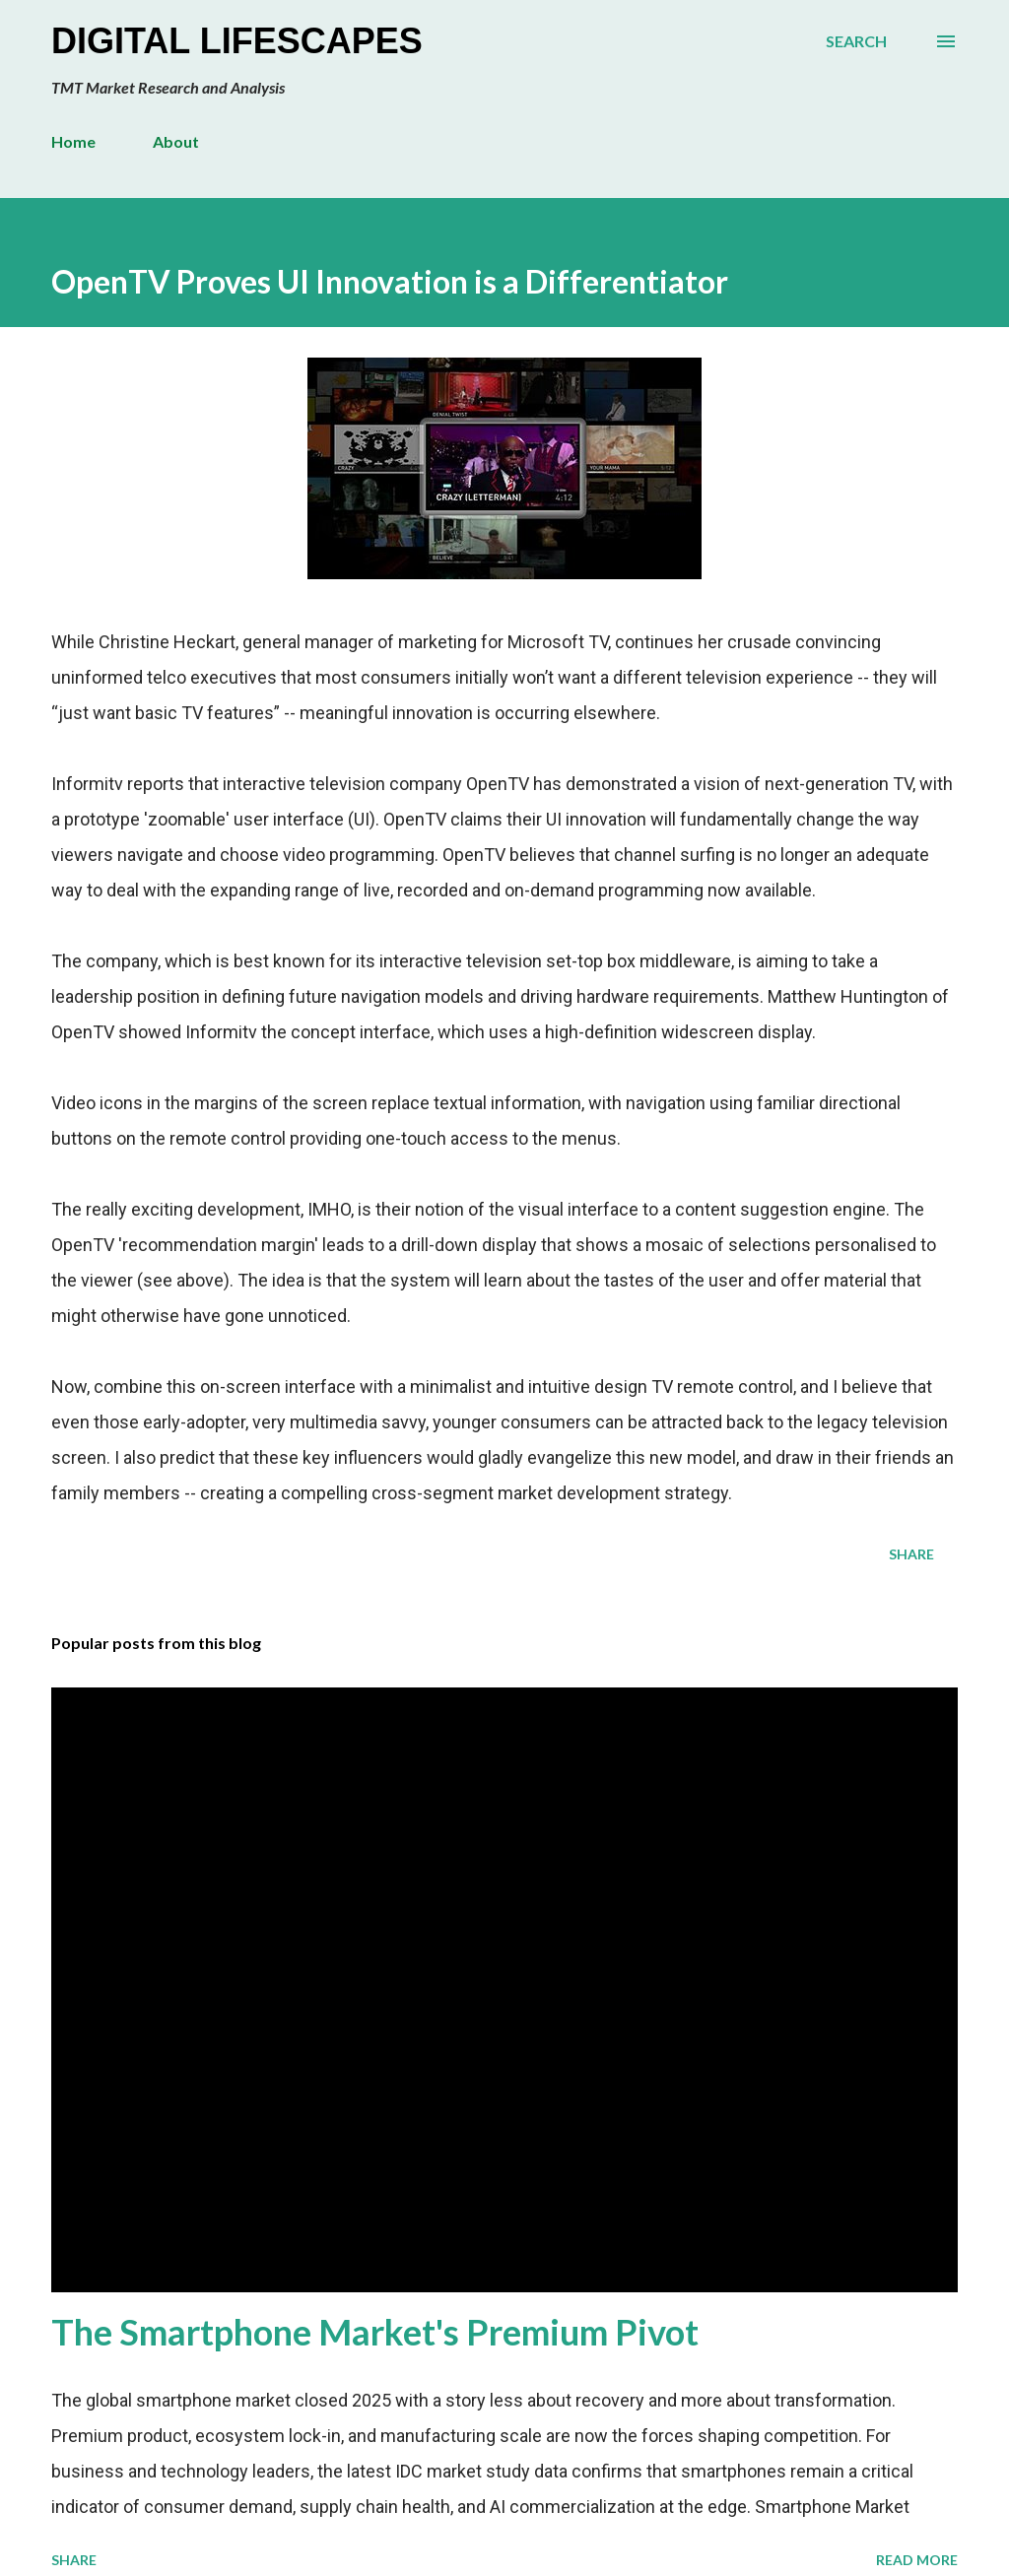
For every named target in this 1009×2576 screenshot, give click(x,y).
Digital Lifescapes (237, 41)
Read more (917, 2559)
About (176, 141)
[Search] (856, 41)
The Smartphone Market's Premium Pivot (375, 2331)
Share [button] (911, 1554)
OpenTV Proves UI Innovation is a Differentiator (389, 281)
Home (73, 141)
